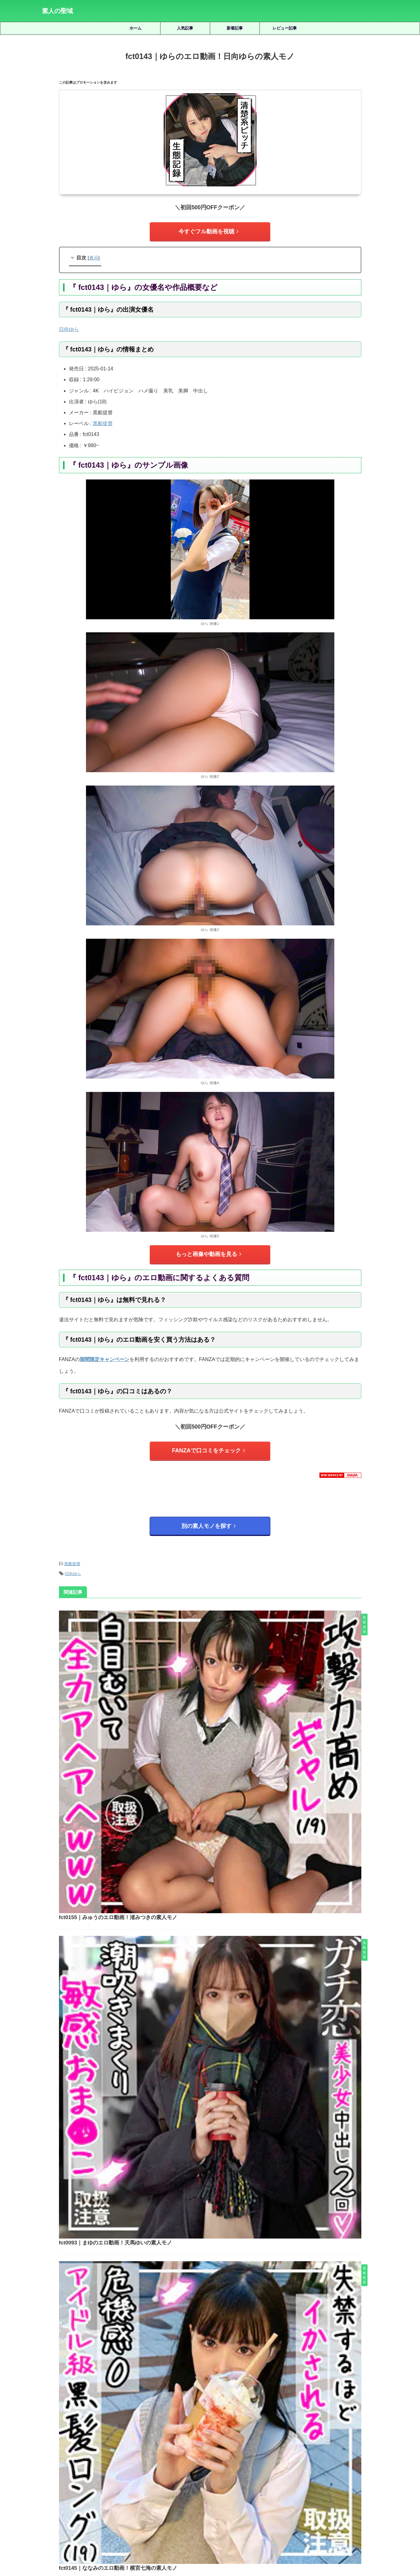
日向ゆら (73, 1560)
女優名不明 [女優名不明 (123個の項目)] (218, 2471)
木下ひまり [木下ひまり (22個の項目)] (356, 2471)
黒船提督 (103, 420)
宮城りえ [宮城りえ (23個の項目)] (244, 2471)
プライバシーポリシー (219, 2542)
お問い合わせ (257, 2542)
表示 (93, 255)
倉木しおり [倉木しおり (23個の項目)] (91, 2471)
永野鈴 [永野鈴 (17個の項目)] (144, 2481)
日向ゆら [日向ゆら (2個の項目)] (69, 326)
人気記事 (185, 28)
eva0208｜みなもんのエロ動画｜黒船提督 (204, 1929)
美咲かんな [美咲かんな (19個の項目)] (267, 2481)
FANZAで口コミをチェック (208, 1443)
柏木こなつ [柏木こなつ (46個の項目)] (81, 2481)
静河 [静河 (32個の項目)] (248, 2491)
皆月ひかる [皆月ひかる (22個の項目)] (212, 2481)
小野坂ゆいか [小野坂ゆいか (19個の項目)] (299, 2471)
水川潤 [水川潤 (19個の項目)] (125, 2481)
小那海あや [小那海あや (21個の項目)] (269, 2471)
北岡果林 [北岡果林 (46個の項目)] (145, 2471)
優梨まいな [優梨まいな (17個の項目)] (119, 2471)
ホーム (135, 28)
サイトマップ (182, 2542)
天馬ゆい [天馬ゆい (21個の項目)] (192, 2471)
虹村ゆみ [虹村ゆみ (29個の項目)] (368, 2481)
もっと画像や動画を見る (208, 1250)
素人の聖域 (57, 10)
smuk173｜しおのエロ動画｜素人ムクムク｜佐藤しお (227, 2329)
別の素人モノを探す (208, 1516)
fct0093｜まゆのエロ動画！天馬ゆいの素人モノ (210, 1717)
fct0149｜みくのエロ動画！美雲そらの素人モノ (210, 2034)
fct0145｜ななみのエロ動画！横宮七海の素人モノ (212, 1823)
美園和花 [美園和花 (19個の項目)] (293, 2481)
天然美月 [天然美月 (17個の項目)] (168, 2471)
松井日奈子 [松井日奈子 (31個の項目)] (54, 2481)
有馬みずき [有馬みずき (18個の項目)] (329, 2471)
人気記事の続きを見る (208, 2429)
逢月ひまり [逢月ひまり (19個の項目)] (202, 2491)
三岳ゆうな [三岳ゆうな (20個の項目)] (63, 2471)
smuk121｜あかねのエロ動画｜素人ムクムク (228, 2241)
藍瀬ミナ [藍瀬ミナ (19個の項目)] (344, 2481)
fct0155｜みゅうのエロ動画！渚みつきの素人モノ (212, 1611)
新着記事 (235, 28)
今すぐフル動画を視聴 (208, 230)
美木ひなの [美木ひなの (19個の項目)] (319, 2481)
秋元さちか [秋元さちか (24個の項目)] (239, 2481)
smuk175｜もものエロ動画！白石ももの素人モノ (228, 2198)
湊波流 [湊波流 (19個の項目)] (164, 2481)
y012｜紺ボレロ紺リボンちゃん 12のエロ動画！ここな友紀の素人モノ (227, 2373)
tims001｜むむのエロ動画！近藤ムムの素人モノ (227, 2285)
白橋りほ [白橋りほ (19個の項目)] (186, 2481)
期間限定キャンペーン (104, 1353)
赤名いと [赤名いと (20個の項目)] (176, 2491)
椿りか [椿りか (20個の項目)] (105, 2481)
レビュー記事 (285, 28)
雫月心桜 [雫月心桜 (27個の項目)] (228, 2491)
